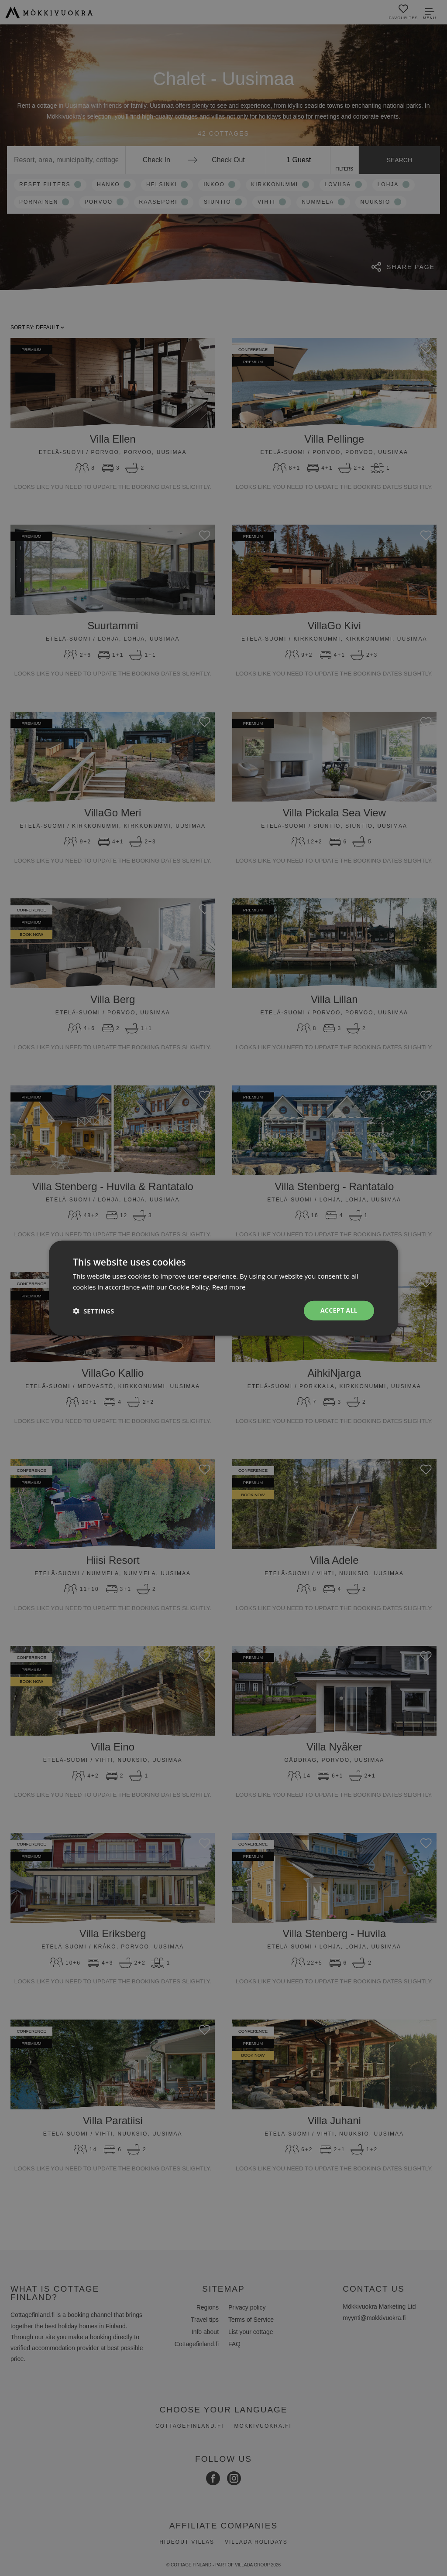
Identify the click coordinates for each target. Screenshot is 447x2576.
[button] (93, 1310)
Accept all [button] (339, 1310)
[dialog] (223, 1288)
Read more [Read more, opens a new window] (229, 1286)
